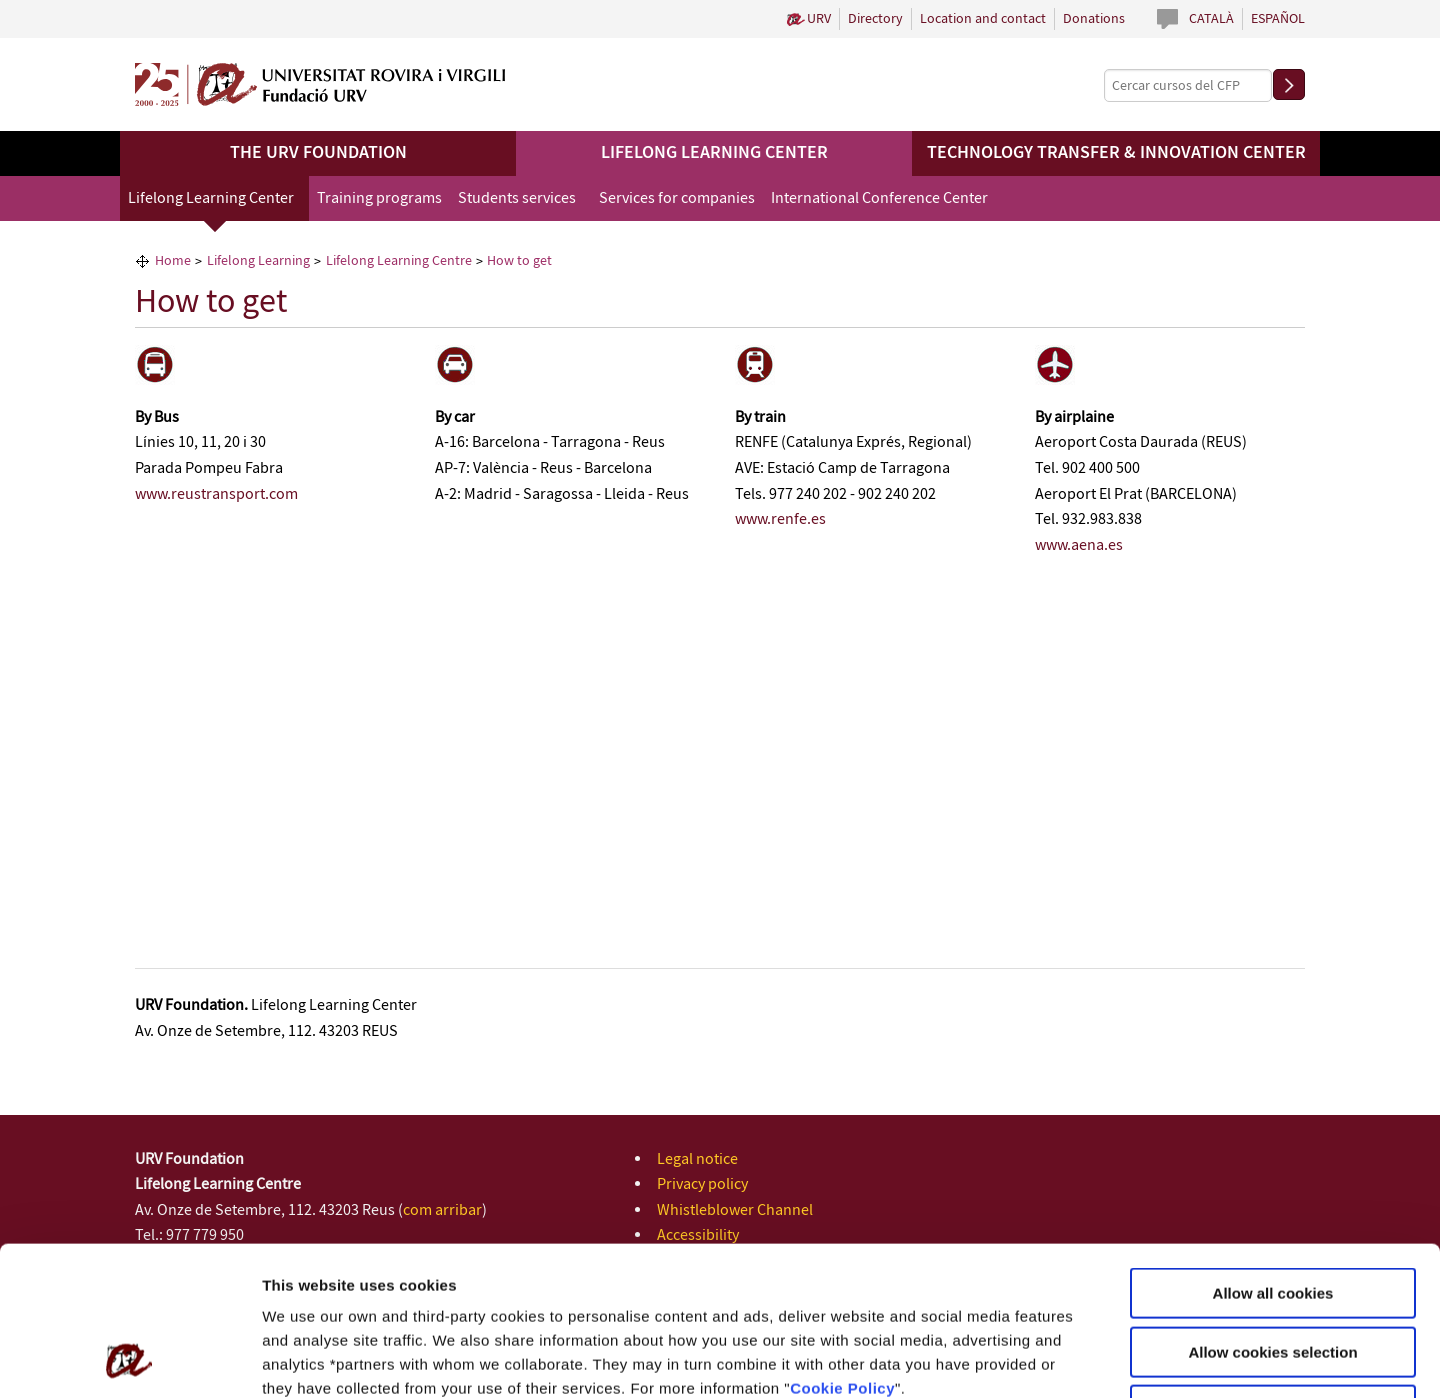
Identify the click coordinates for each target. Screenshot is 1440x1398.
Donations (1094, 19)
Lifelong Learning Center (714, 153)
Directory (875, 19)
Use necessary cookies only (1273, 1270)
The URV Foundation (318, 153)
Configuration (1053, 1358)
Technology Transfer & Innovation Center (1116, 153)
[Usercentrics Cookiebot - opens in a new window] (129, 1359)
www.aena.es (1079, 545)
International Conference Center (879, 198)
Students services (517, 198)
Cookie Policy (842, 1248)
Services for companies (677, 198)
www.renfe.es (780, 519)
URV (819, 19)
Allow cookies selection (1272, 1212)
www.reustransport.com (216, 494)
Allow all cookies (1273, 1153)
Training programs (379, 198)
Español (1278, 19)
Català (1211, 19)
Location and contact (983, 19)
